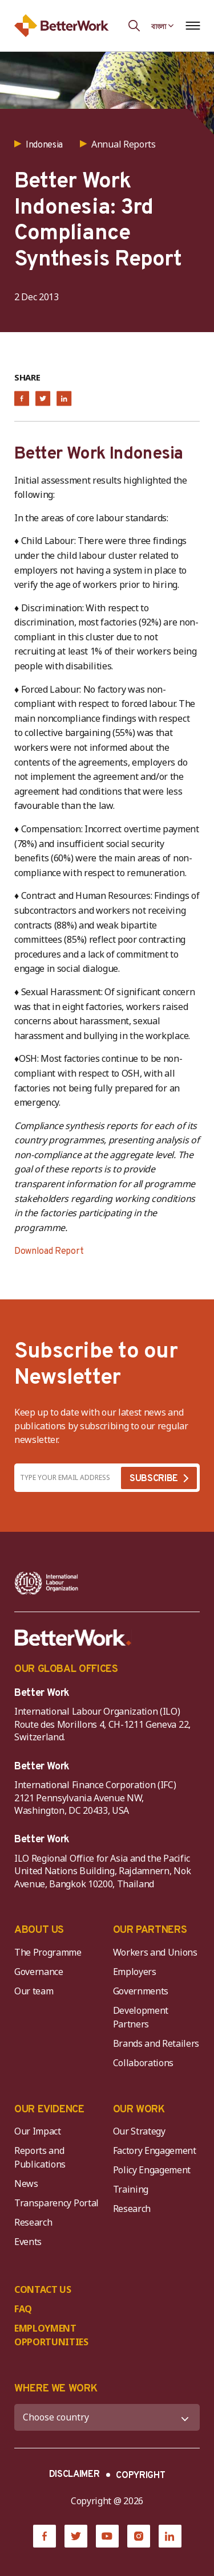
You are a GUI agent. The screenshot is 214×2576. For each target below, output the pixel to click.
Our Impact (37, 2131)
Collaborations (143, 2062)
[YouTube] (107, 2536)
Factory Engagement (154, 2150)
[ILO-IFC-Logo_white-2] (46, 1583)
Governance (38, 1971)
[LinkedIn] (170, 2536)
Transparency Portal (56, 2203)
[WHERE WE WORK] (107, 2417)
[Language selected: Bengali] (162, 25)
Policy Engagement (154, 2170)
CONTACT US (42, 2289)
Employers (134, 1971)
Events (28, 2241)
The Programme (48, 1952)
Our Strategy (139, 2131)
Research (33, 2222)
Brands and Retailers (156, 2043)
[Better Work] (73, 1637)
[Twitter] (75, 2536)
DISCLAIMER (74, 2474)
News (26, 2183)
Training (130, 2189)
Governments (140, 1991)
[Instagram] (138, 2536)
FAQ (23, 2309)
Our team (33, 1991)
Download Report (48, 1251)
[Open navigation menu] (192, 25)
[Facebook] (44, 2536)
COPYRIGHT (140, 2475)
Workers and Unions (155, 1952)
